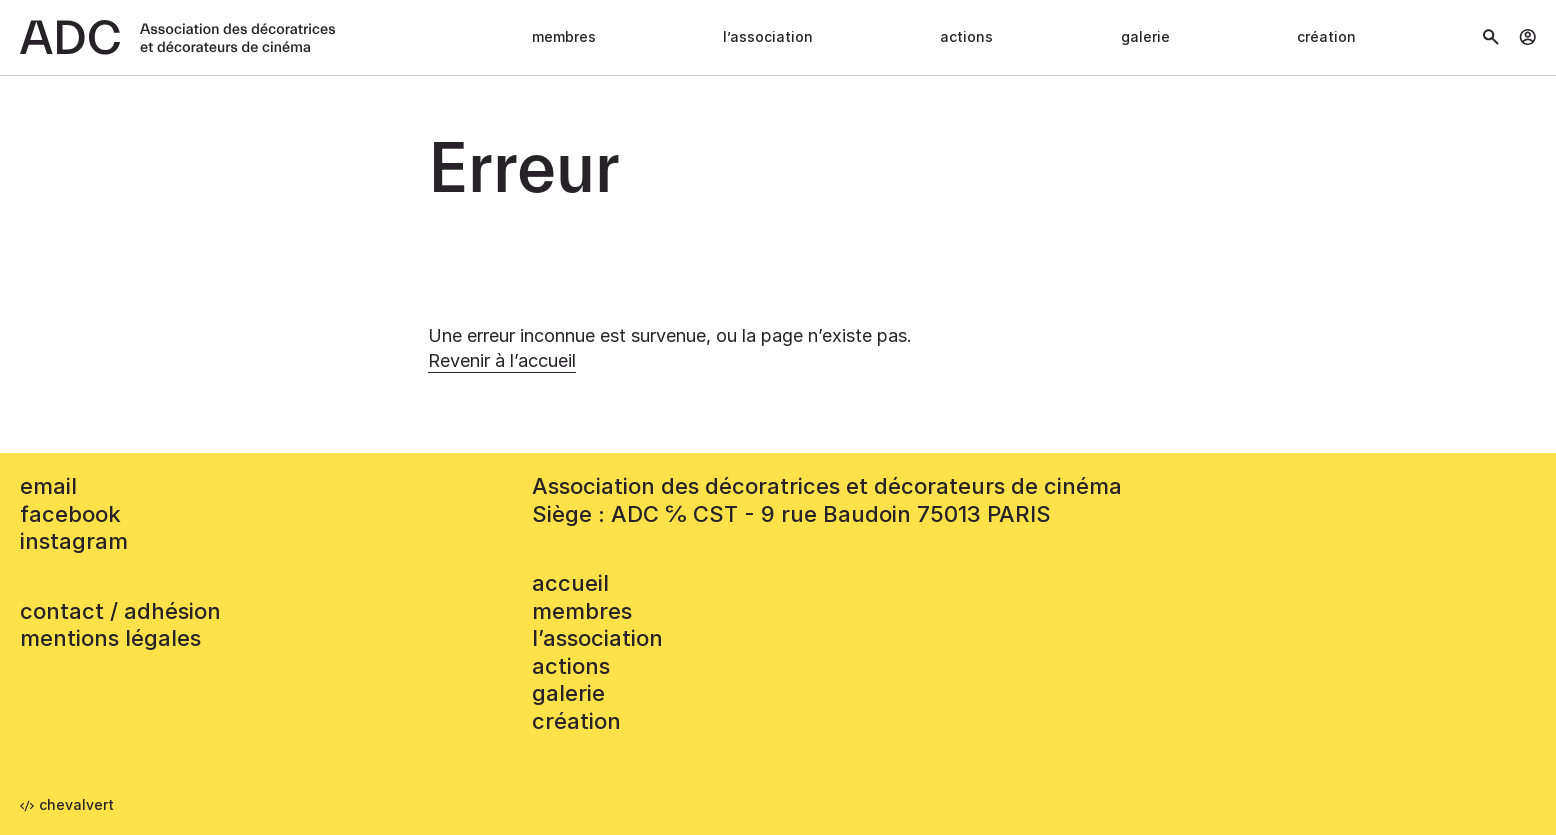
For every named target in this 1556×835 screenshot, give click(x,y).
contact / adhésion (120, 611)
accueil (570, 583)
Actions (966, 36)
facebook (70, 514)
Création (1326, 36)
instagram (74, 541)
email (48, 486)
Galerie (1145, 36)
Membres (564, 36)
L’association (768, 36)
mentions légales (110, 638)
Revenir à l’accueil (502, 360)
